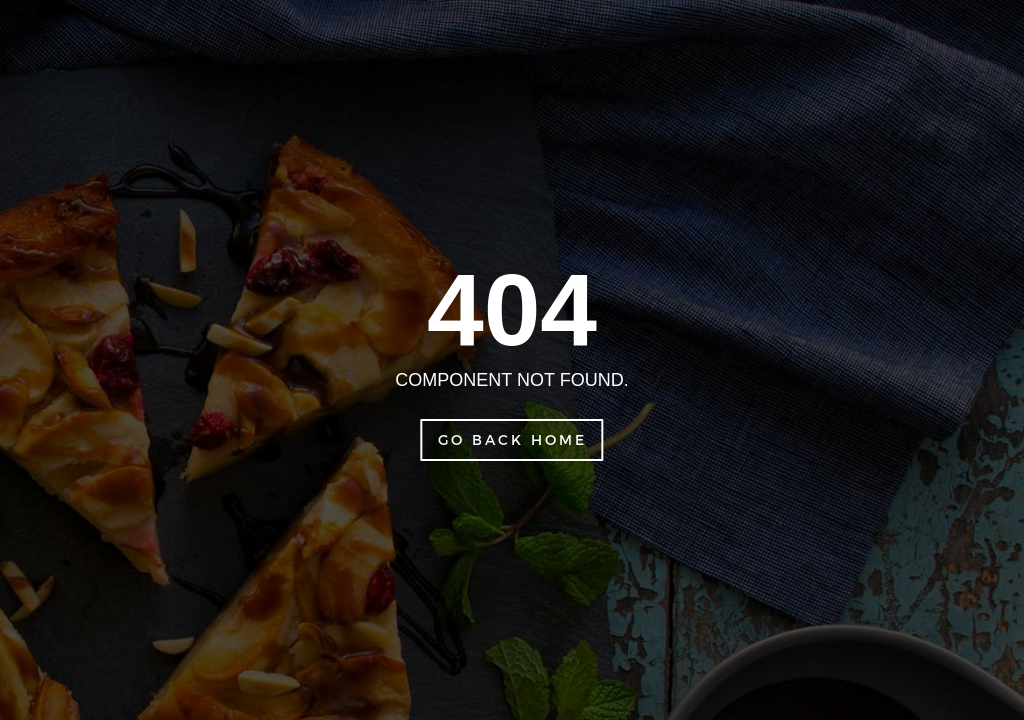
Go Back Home (512, 439)
